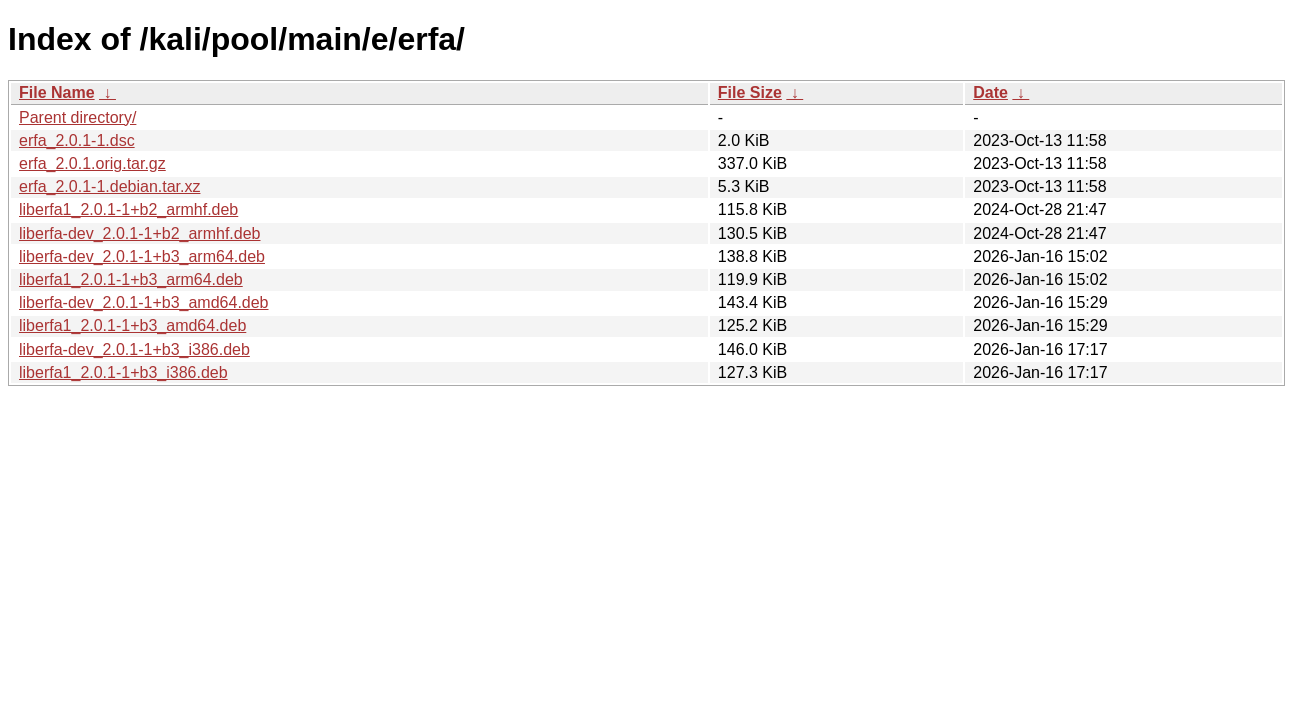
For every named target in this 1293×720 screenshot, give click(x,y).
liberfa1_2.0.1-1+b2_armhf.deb (128, 209)
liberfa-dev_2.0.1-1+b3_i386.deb (134, 349)
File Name (57, 92)
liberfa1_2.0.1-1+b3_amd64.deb (132, 325)
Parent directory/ (77, 117)
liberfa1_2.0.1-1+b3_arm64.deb (131, 279)
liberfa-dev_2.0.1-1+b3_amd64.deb (144, 302)
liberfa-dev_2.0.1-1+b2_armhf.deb (140, 233)
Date (990, 92)
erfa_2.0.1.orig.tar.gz (92, 163)
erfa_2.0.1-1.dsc (77, 140)
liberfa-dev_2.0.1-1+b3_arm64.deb (142, 256)
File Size (750, 92)
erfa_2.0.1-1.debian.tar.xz (109, 186)
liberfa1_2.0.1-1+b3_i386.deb (123, 372)
